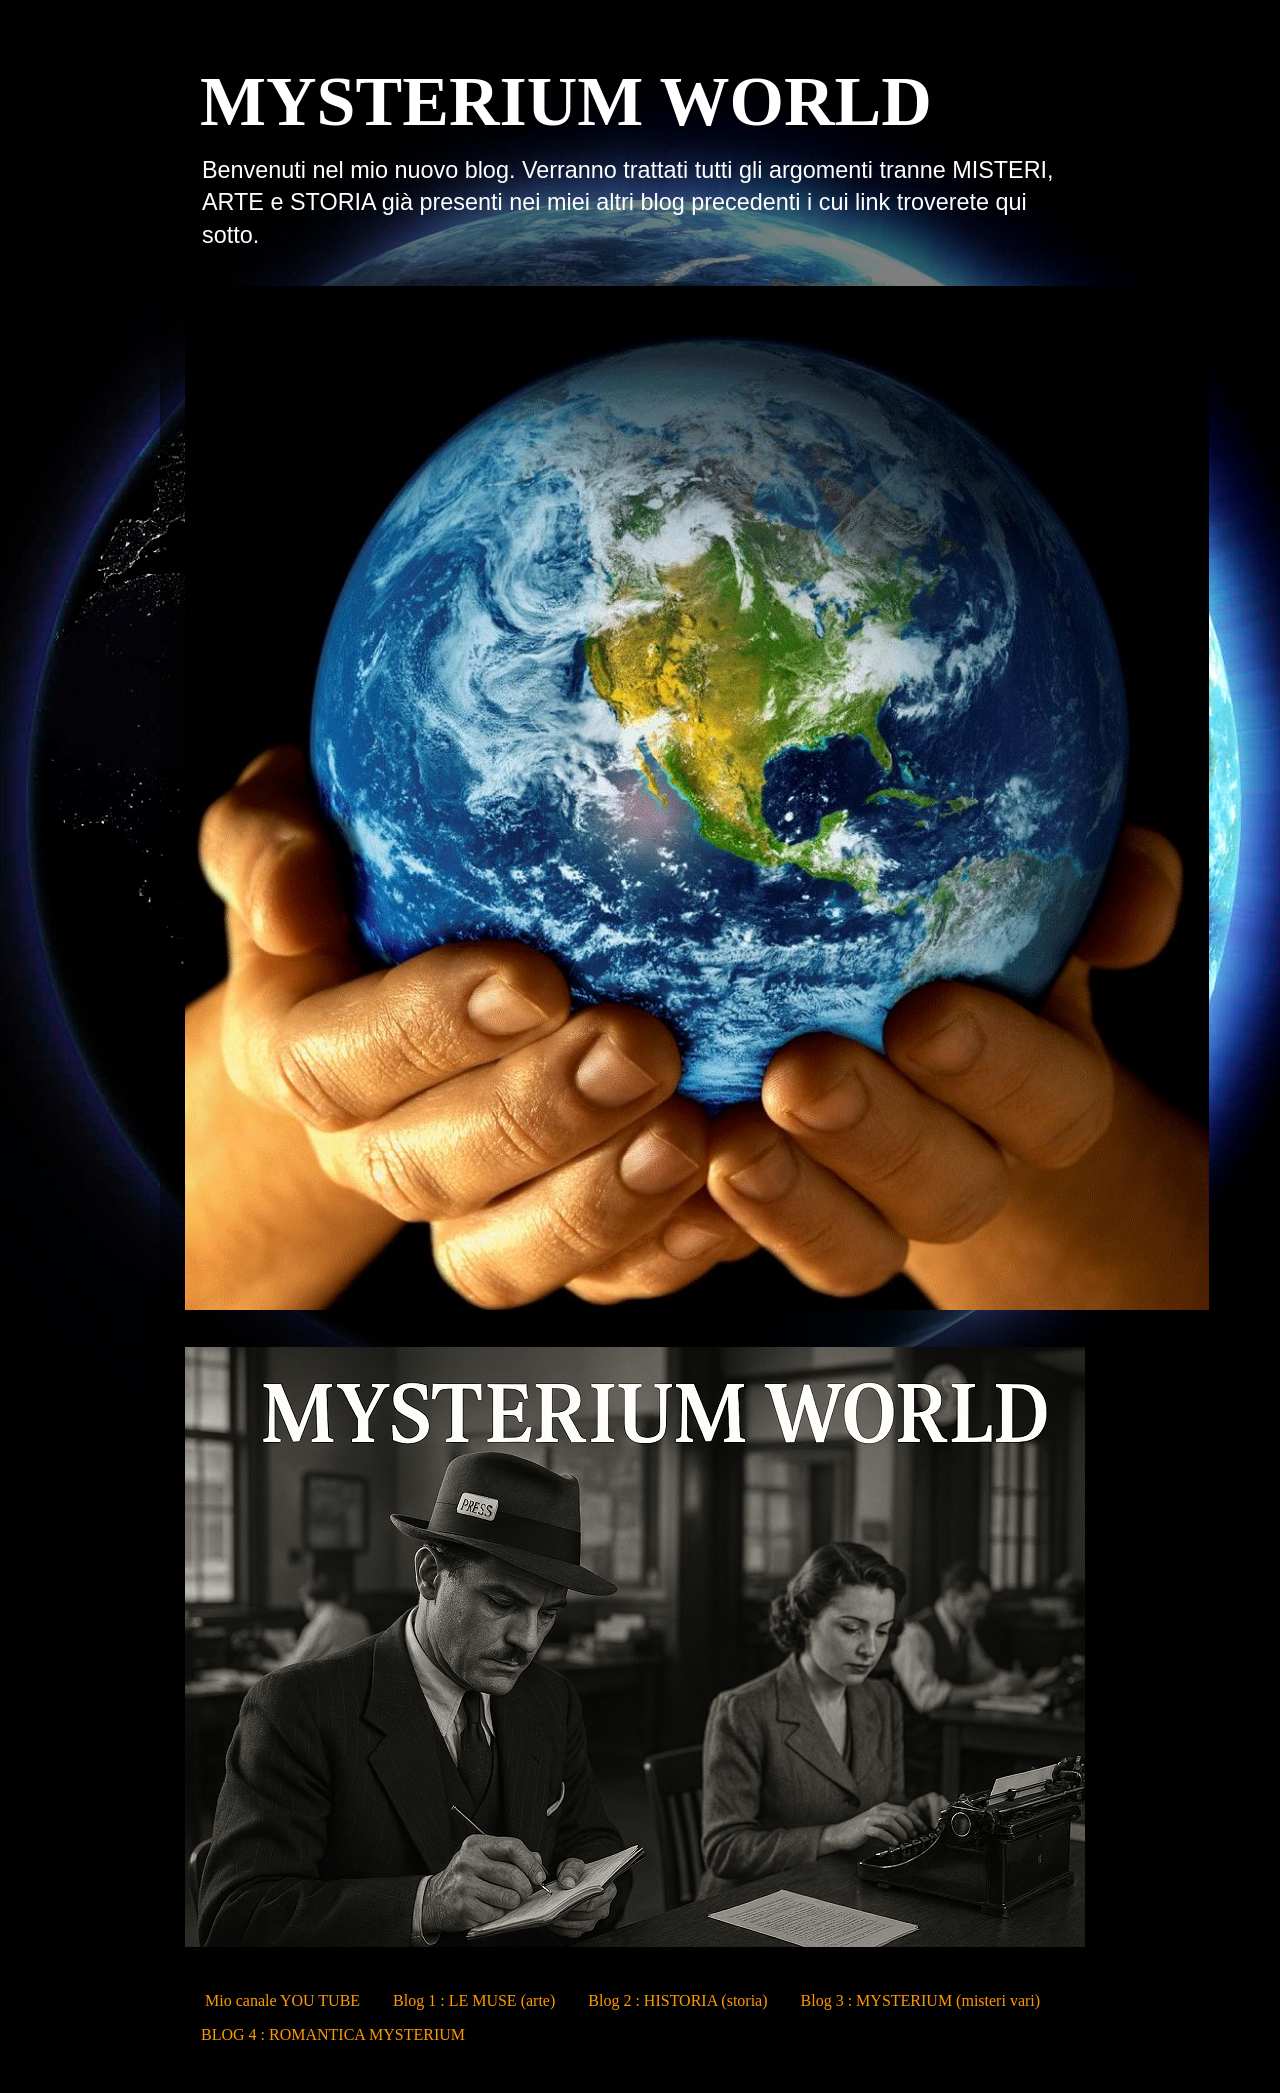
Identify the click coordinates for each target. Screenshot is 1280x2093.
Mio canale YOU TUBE (282, 2000)
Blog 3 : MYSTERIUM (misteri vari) (921, 2000)
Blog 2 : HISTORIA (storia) (677, 2000)
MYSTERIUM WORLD (566, 101)
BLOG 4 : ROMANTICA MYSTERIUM (333, 2034)
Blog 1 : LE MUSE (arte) (474, 2000)
